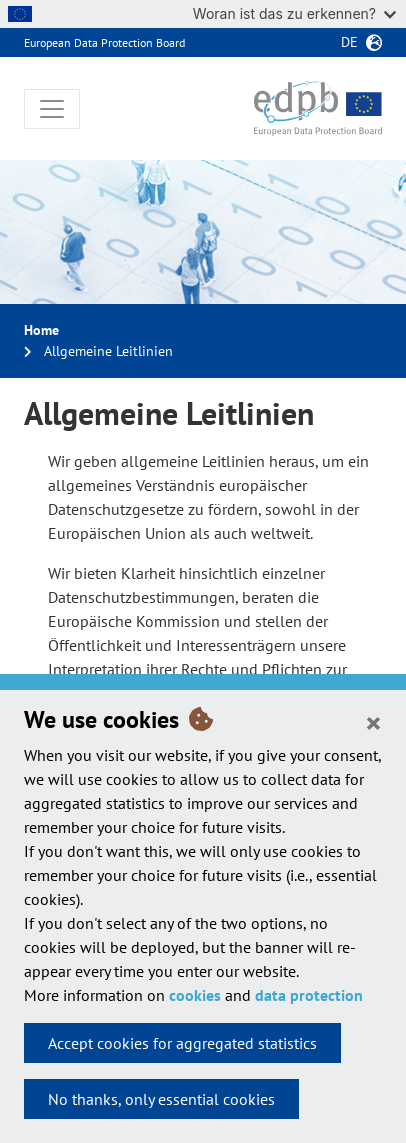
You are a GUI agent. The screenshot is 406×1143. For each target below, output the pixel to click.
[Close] (373, 722)
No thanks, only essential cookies (161, 1099)
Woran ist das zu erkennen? (294, 13)
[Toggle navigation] (52, 109)
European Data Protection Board (104, 42)
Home (41, 330)
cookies (195, 995)
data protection (309, 995)
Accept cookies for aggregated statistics (182, 1043)
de (349, 42)
